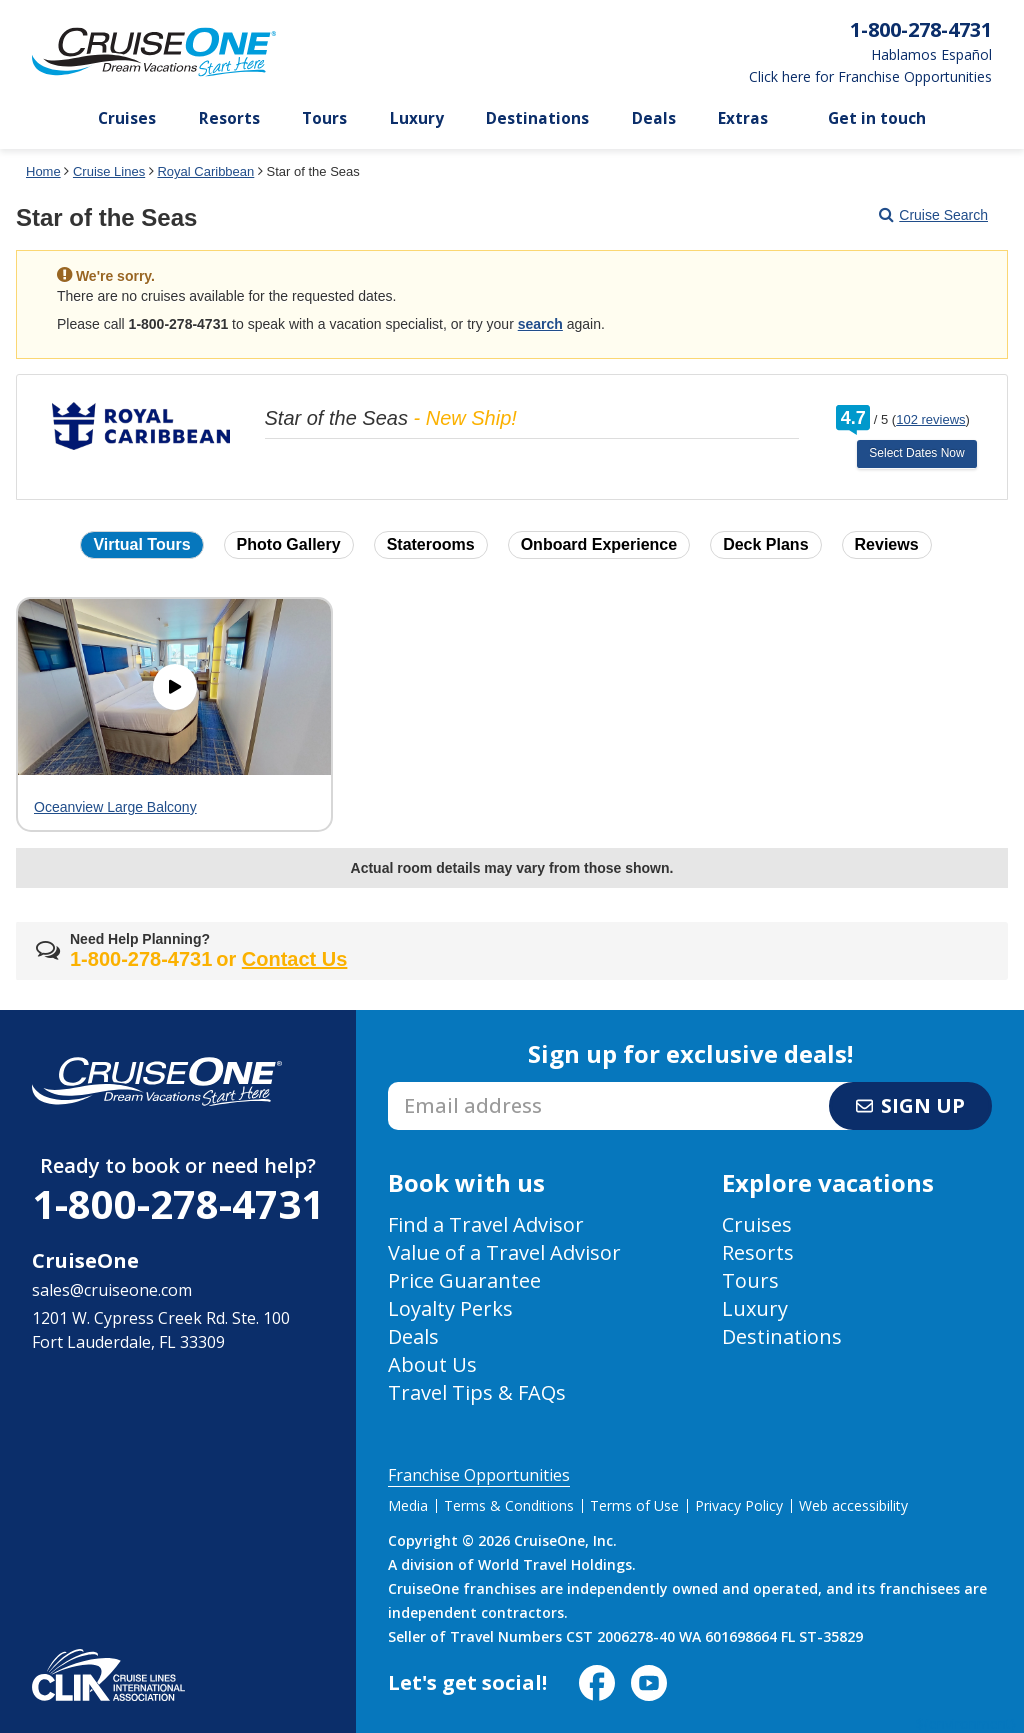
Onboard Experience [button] (599, 544)
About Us (432, 1364)
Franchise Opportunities (479, 1475)
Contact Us (295, 959)
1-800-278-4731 (178, 1203)
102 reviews (930, 419)
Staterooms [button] (431, 544)
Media (408, 1505)
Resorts (229, 118)
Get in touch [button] (877, 118)
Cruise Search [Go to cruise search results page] (933, 215)
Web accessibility (853, 1505)
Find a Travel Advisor (486, 1224)
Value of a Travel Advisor (504, 1252)
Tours (324, 118)
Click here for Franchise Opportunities (870, 77)
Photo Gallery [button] (289, 544)
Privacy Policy (739, 1505)
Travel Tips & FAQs (477, 1392)
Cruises (127, 118)
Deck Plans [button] (765, 544)
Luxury (417, 118)
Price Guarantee (464, 1280)
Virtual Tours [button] (141, 544)
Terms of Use (634, 1505)
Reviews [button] (887, 544)
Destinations (537, 118)
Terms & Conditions (509, 1505)
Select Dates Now (916, 453)
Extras (743, 118)
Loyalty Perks (450, 1308)
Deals (654, 118)
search (540, 324)
